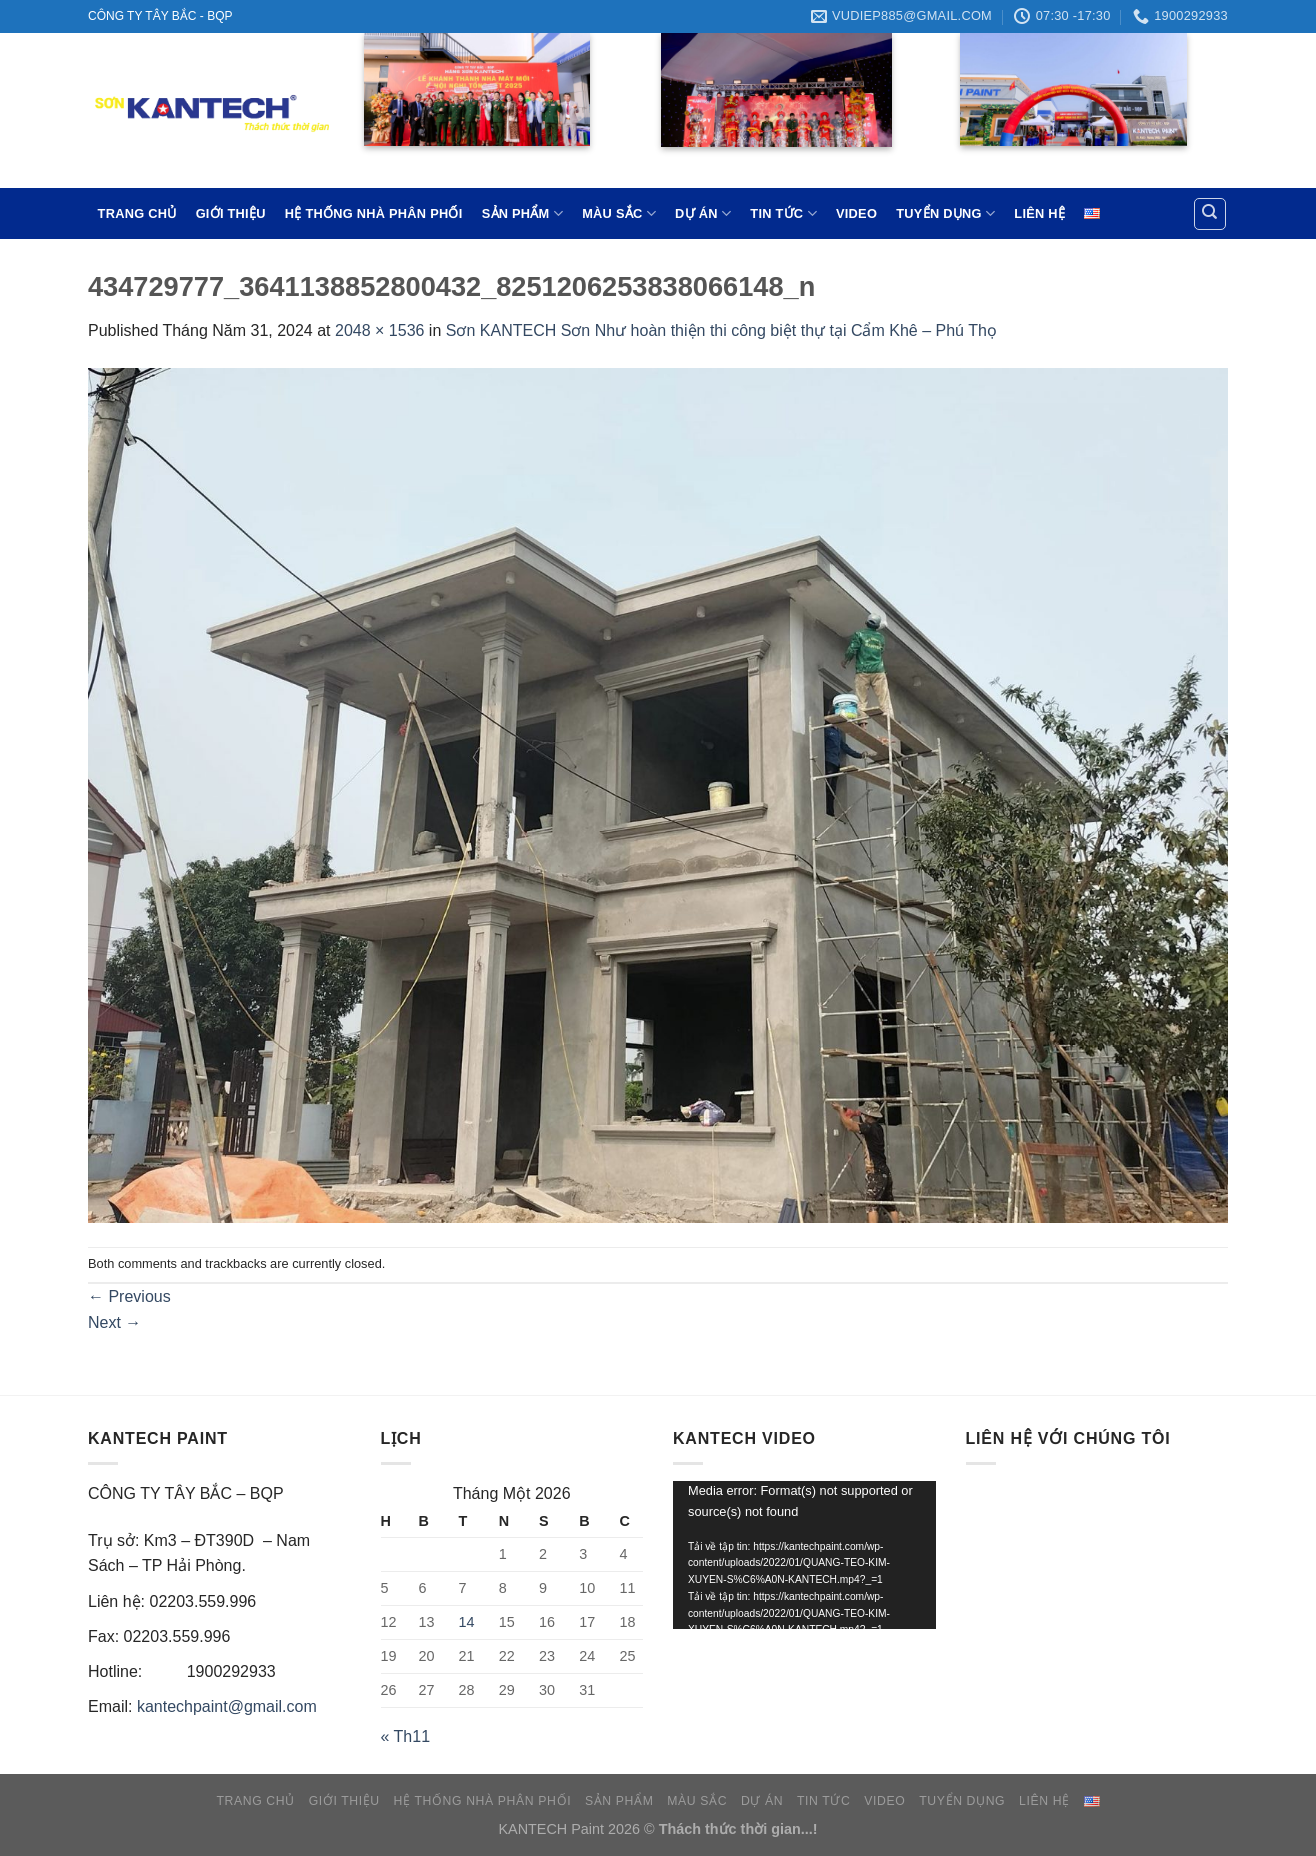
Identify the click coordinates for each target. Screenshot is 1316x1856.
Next (114, 1322)
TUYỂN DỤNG (945, 213)
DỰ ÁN (703, 213)
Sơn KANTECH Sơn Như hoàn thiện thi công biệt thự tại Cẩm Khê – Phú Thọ (721, 330)
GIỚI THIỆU (231, 213)
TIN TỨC (783, 213)
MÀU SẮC (619, 213)
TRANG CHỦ (137, 213)
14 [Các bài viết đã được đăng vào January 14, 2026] (467, 1622)
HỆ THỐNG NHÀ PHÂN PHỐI (374, 213)
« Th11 (406, 1736)
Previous (129, 1296)
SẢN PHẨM (522, 213)
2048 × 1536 (379, 330)
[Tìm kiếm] (1210, 214)
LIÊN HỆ (1039, 213)
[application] (804, 1555)
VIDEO (856, 213)
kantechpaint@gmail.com (227, 1706)
